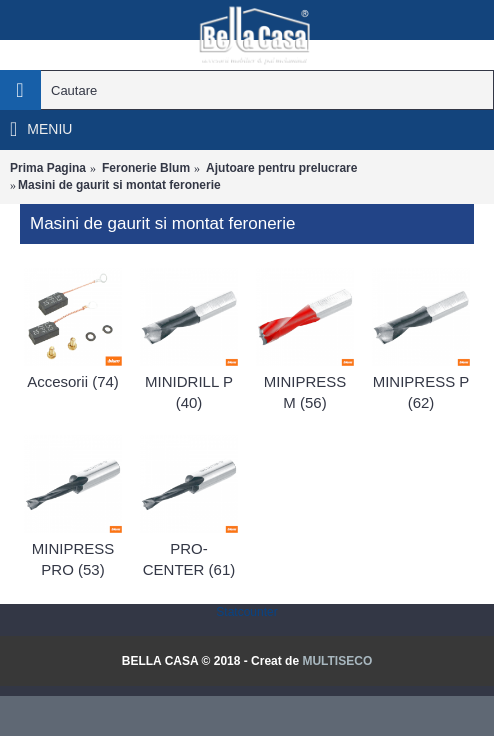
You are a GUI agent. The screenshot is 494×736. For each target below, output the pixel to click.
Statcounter (246, 612)
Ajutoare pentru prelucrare (281, 168)
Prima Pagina (48, 168)
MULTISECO (337, 661)
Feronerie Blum (146, 168)
